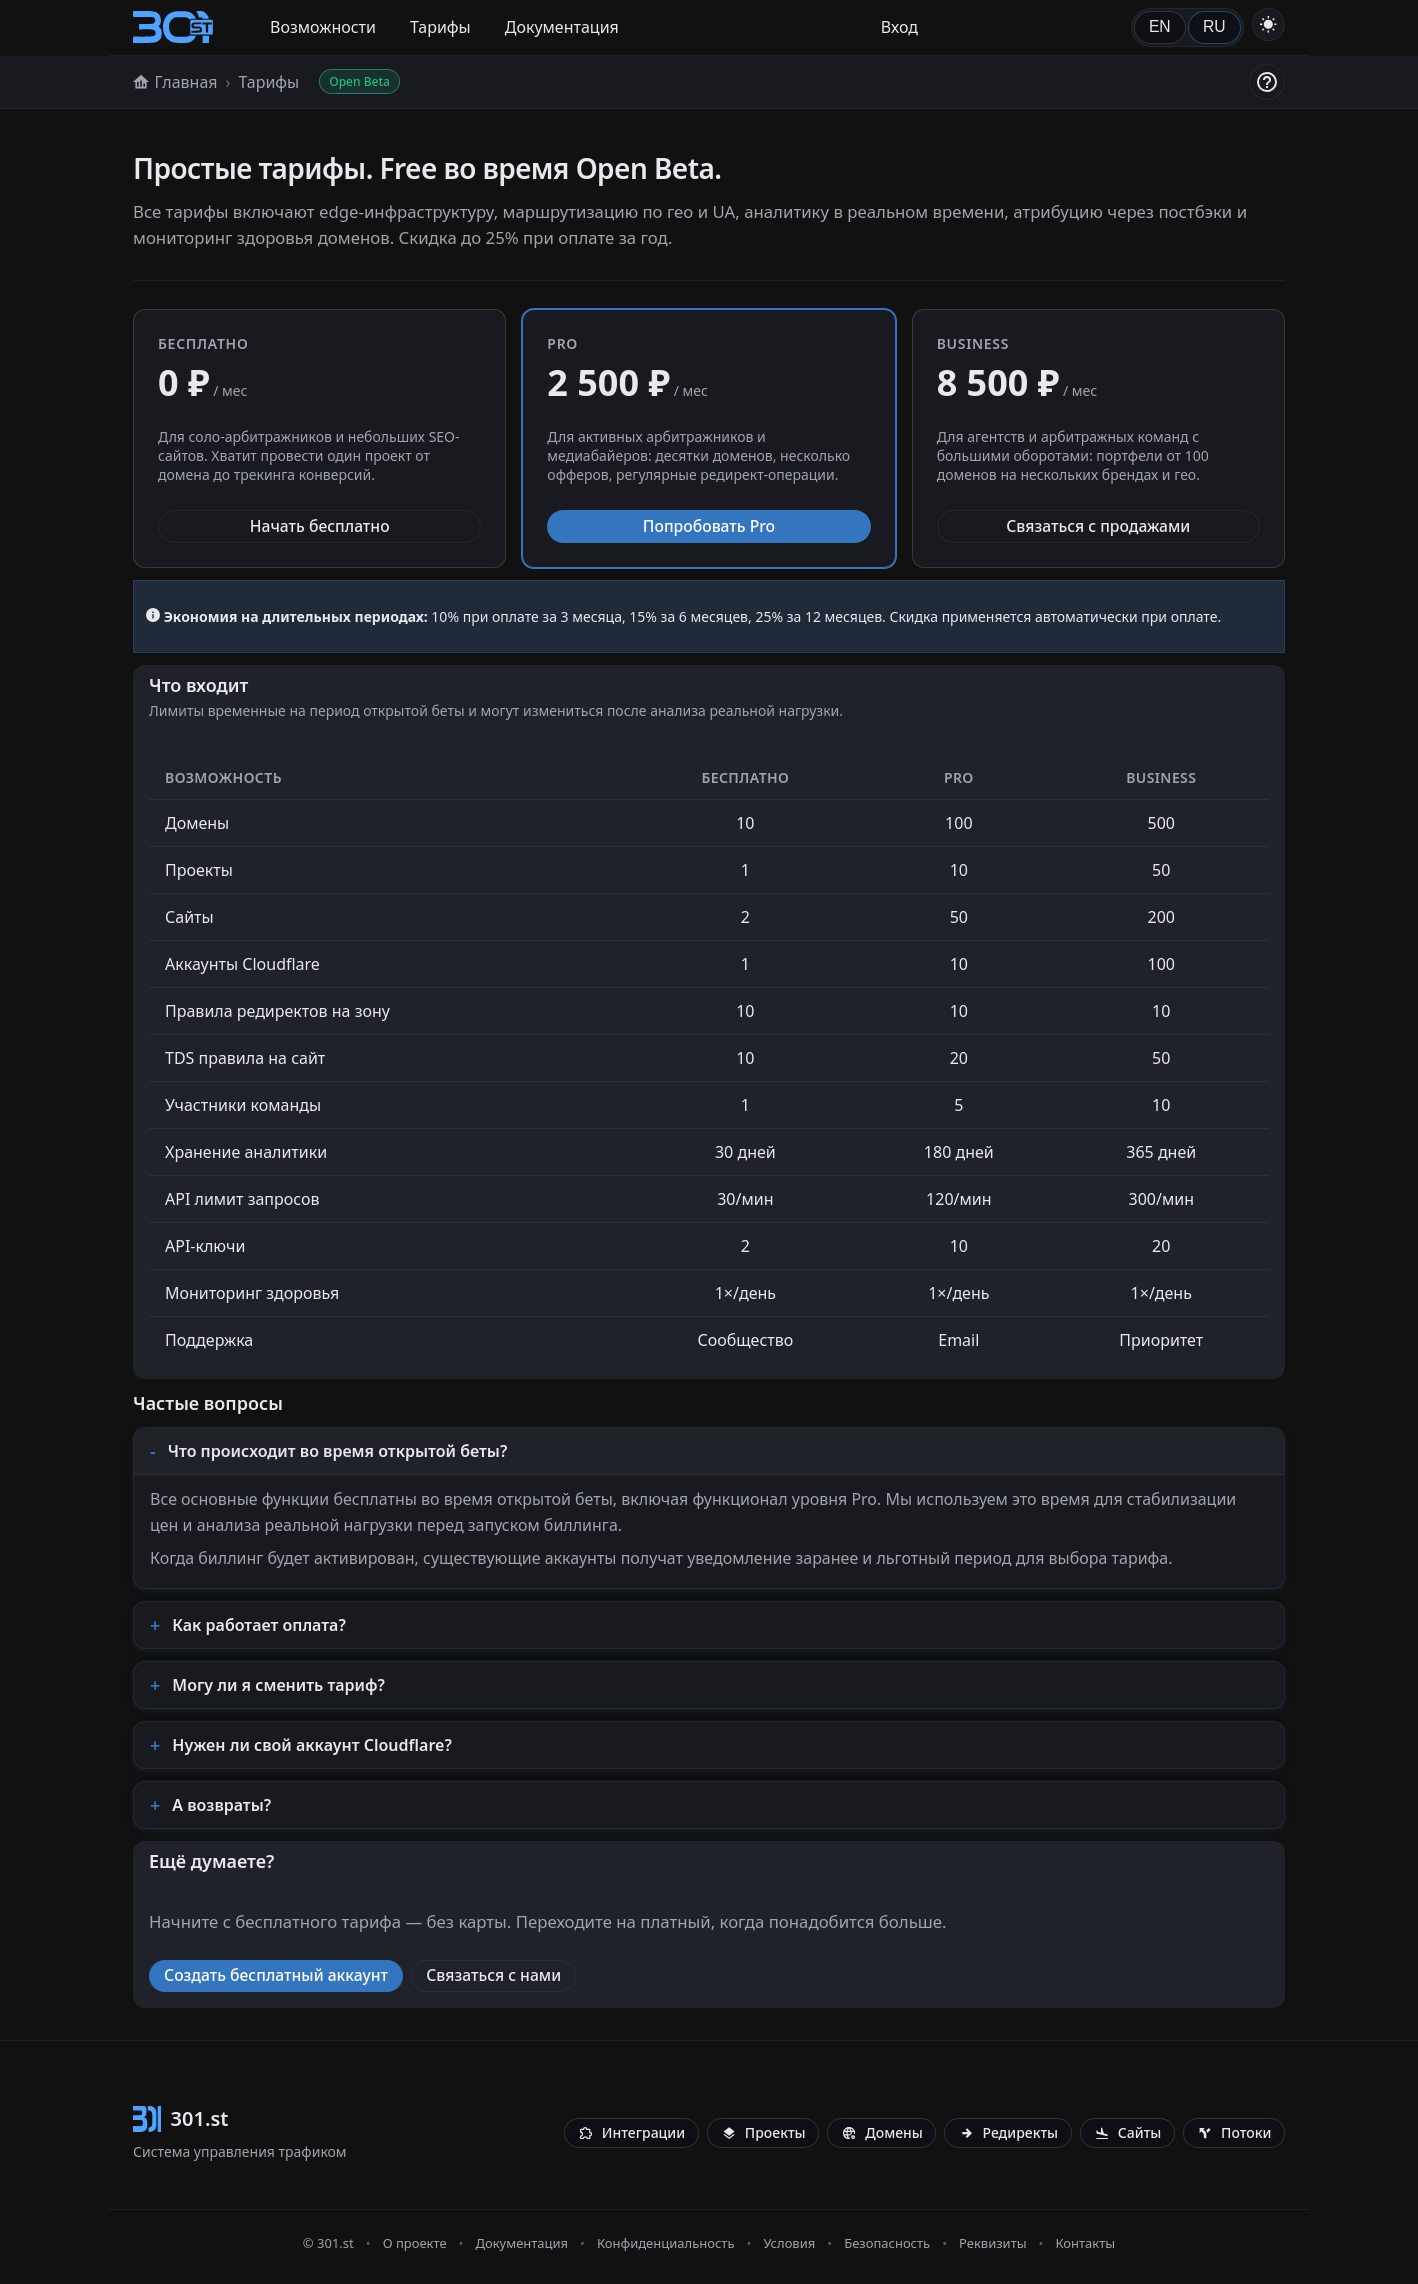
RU (1214, 26)
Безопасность (887, 2243)
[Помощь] (1267, 82)
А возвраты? (221, 1805)
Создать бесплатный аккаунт (276, 1975)
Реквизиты (993, 2243)
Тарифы (440, 27)
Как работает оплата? (258, 1625)
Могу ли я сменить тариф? (278, 1685)
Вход (899, 27)
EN (1160, 26)
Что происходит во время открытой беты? (338, 1451)
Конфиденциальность (665, 2243)
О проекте (415, 2243)
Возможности (323, 27)
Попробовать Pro (709, 526)
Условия (789, 2243)
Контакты (1085, 2243)
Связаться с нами (493, 1975)
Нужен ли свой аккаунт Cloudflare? (312, 1745)
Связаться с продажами (1098, 526)
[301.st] (173, 27)
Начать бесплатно (320, 526)
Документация (562, 27)
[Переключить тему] (1268, 24)
